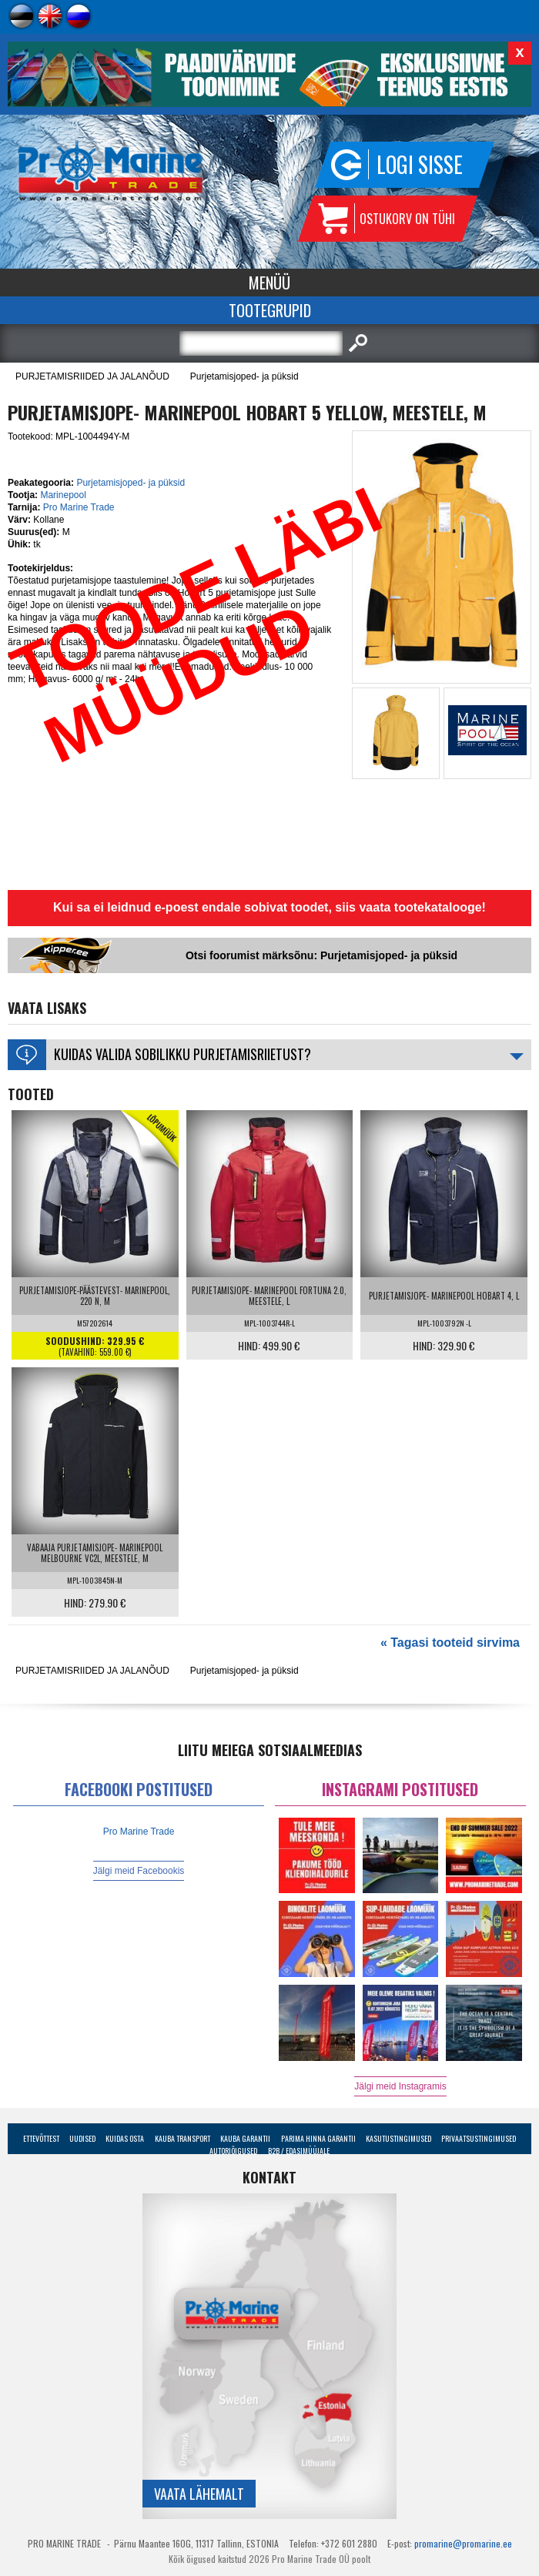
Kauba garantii (245, 2138)
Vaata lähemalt (199, 2494)
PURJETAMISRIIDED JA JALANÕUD (92, 376)
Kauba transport (182, 2138)
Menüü (269, 282)
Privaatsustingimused (478, 2138)
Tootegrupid (270, 310)
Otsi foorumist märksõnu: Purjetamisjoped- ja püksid (321, 955)
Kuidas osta (124, 2138)
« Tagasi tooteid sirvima (450, 1642)
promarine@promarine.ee (463, 2543)
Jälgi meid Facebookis (139, 1870)
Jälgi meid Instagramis (400, 2086)
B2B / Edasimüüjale (299, 2150)
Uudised (82, 2138)
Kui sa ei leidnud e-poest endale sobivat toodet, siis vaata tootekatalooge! (269, 907)
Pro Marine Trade (79, 507)
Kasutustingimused (398, 2138)
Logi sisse (420, 164)
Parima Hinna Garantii (318, 2138)
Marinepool (62, 495)
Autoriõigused (233, 2150)
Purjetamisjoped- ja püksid (244, 376)
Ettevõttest (41, 2138)
